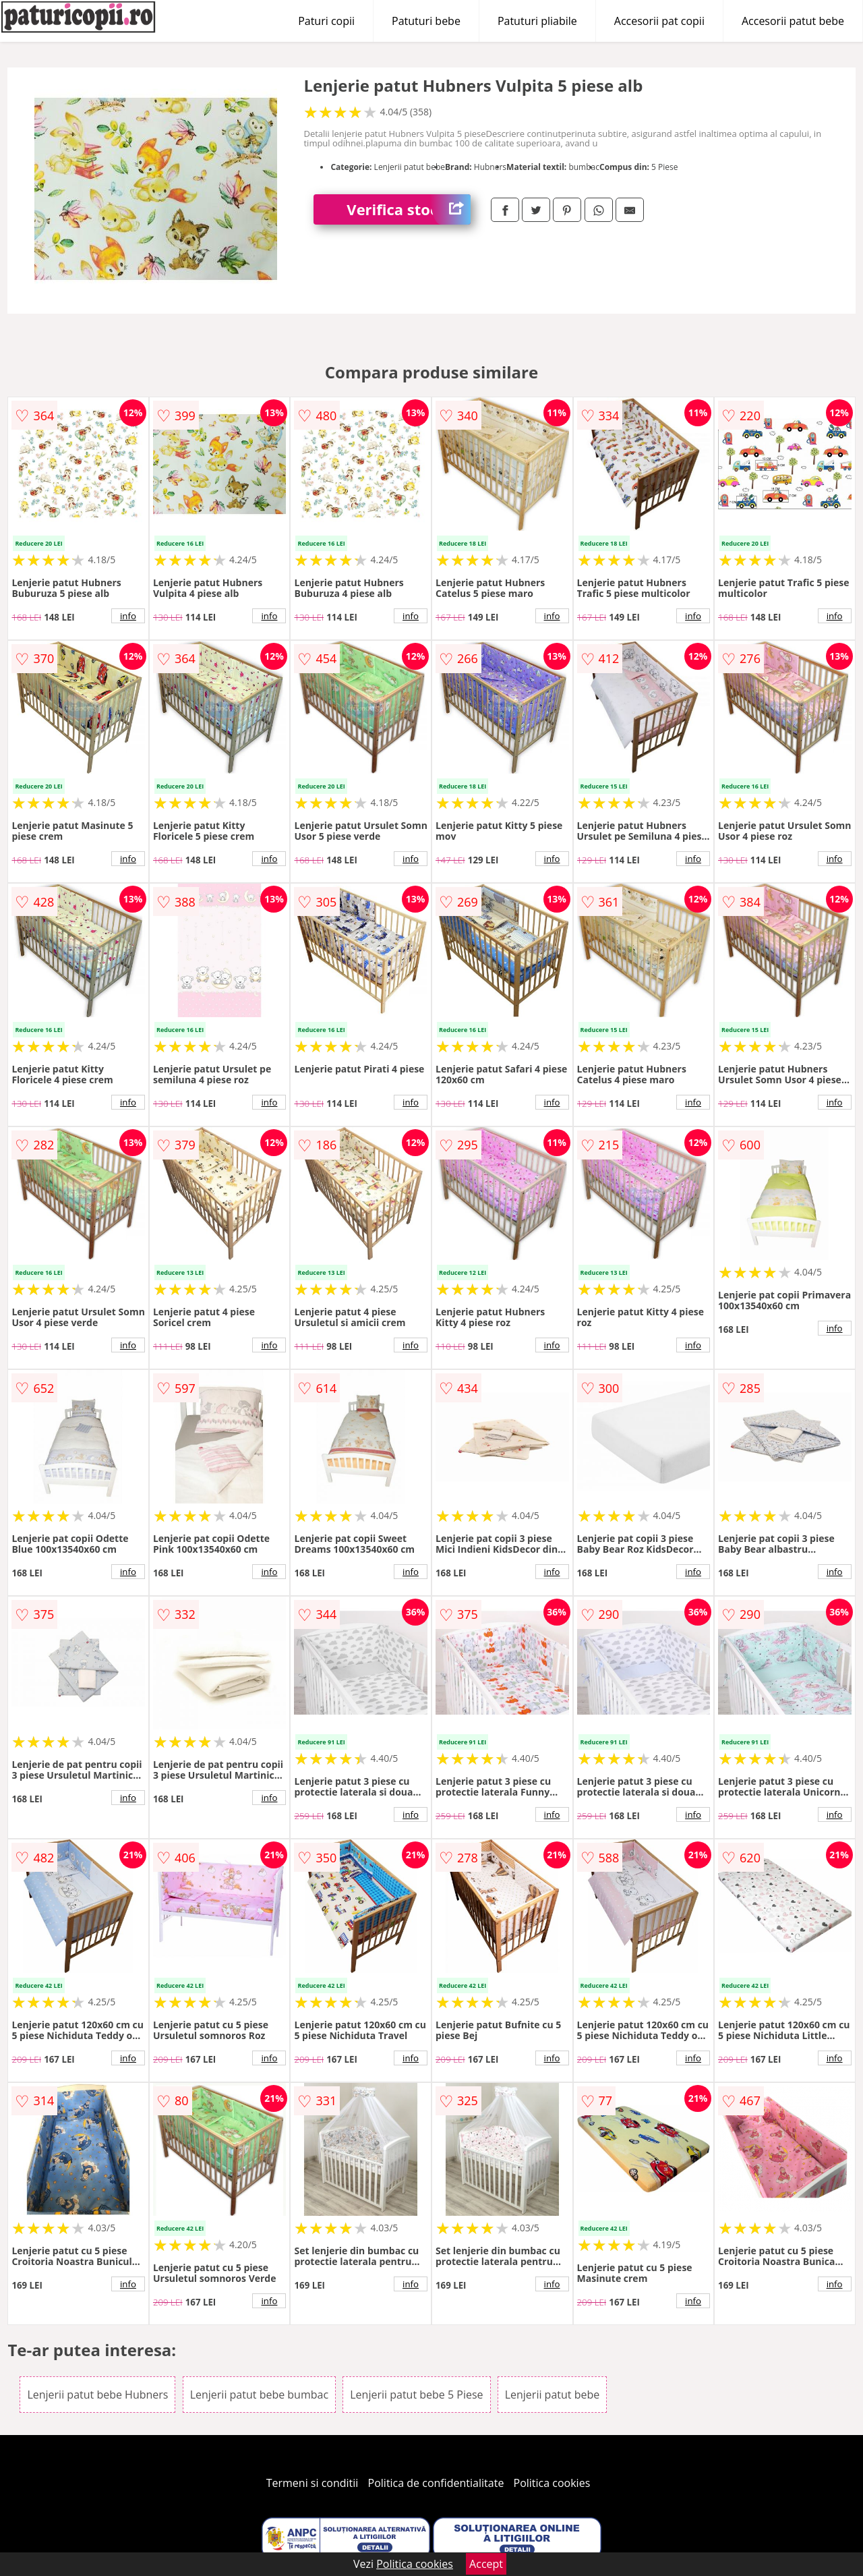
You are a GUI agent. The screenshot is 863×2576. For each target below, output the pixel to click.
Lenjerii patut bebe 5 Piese (416, 2394)
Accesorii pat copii (659, 20)
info (128, 616)
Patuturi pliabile (537, 20)
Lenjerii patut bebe (552, 2394)
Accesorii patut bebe (793, 20)
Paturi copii (326, 20)
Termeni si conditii (312, 2482)
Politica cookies (552, 2482)
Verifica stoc (409, 209)
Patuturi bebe (426, 20)
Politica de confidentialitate (436, 2482)
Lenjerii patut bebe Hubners (97, 2394)
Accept (486, 2563)
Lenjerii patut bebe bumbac (259, 2394)
